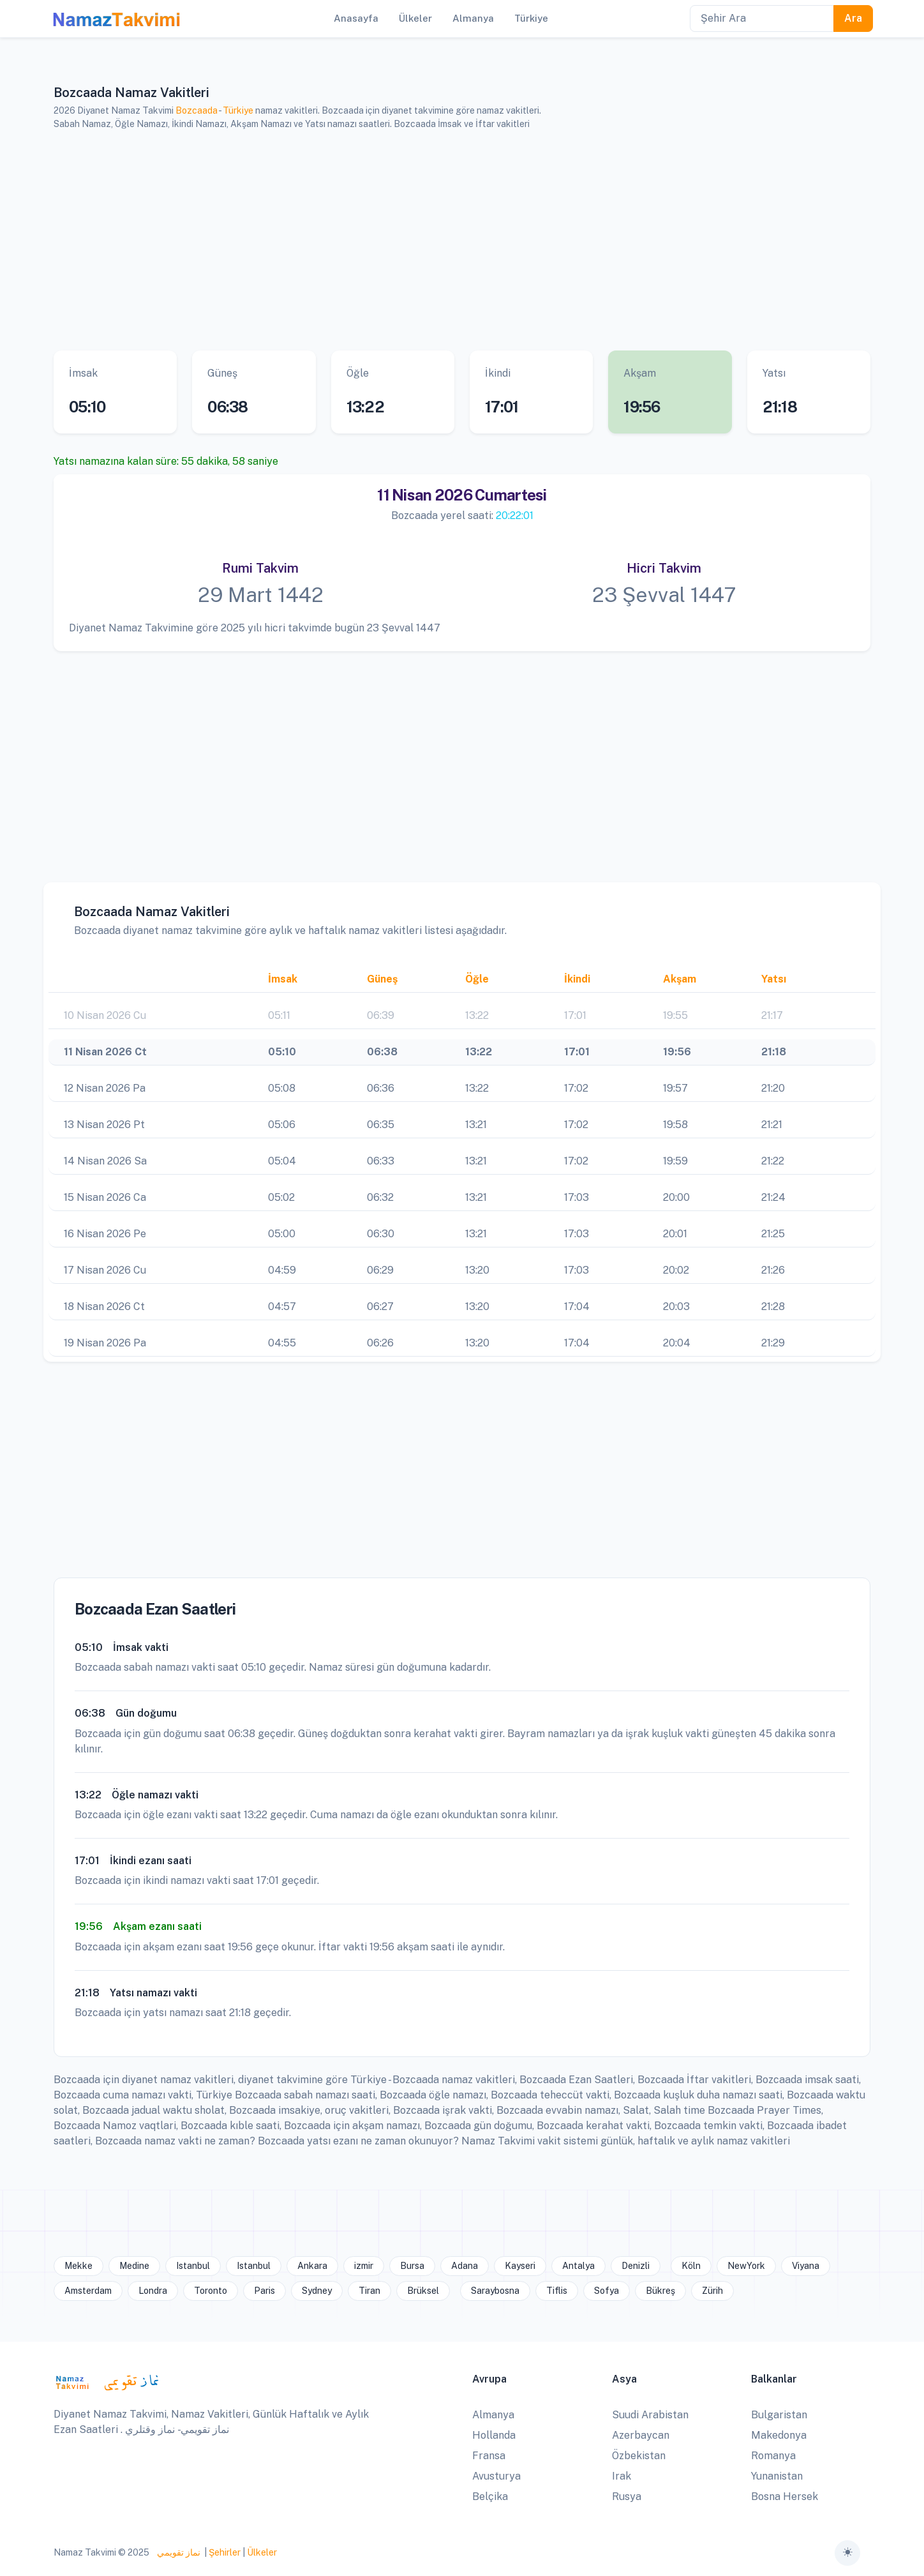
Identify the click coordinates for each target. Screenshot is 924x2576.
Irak (621, 2476)
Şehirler (225, 2552)
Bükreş (660, 2291)
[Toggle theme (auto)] (847, 2553)
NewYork (746, 2266)
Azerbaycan (640, 2435)
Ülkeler (262, 2552)
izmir (363, 2266)
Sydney (317, 2291)
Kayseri (520, 2266)
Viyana (805, 2266)
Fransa (488, 2456)
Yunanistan (777, 2476)
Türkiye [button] (531, 18)
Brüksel (423, 2291)
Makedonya (779, 2435)
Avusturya (496, 2476)
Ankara (312, 2266)
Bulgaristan (779, 2415)
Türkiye (238, 110)
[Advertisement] (446, 240)
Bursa (412, 2266)
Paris (264, 2291)
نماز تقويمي (177, 2552)
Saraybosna (495, 2291)
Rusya (626, 2496)
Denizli (636, 2266)
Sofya (606, 2291)
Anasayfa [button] (356, 18)
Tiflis (556, 2291)
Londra (152, 2291)
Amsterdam (88, 2291)
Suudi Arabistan (650, 2415)
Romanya (773, 2456)
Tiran (369, 2291)
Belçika (490, 2496)
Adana (464, 2266)
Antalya (578, 2266)
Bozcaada (196, 110)
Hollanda (494, 2435)
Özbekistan (639, 2456)
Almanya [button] (473, 18)
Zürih (712, 2291)
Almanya (493, 2415)
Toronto (210, 2291)
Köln (691, 2266)
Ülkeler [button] (415, 18)
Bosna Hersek (784, 2496)
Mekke (78, 2266)
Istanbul (193, 2266)
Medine (134, 2266)
